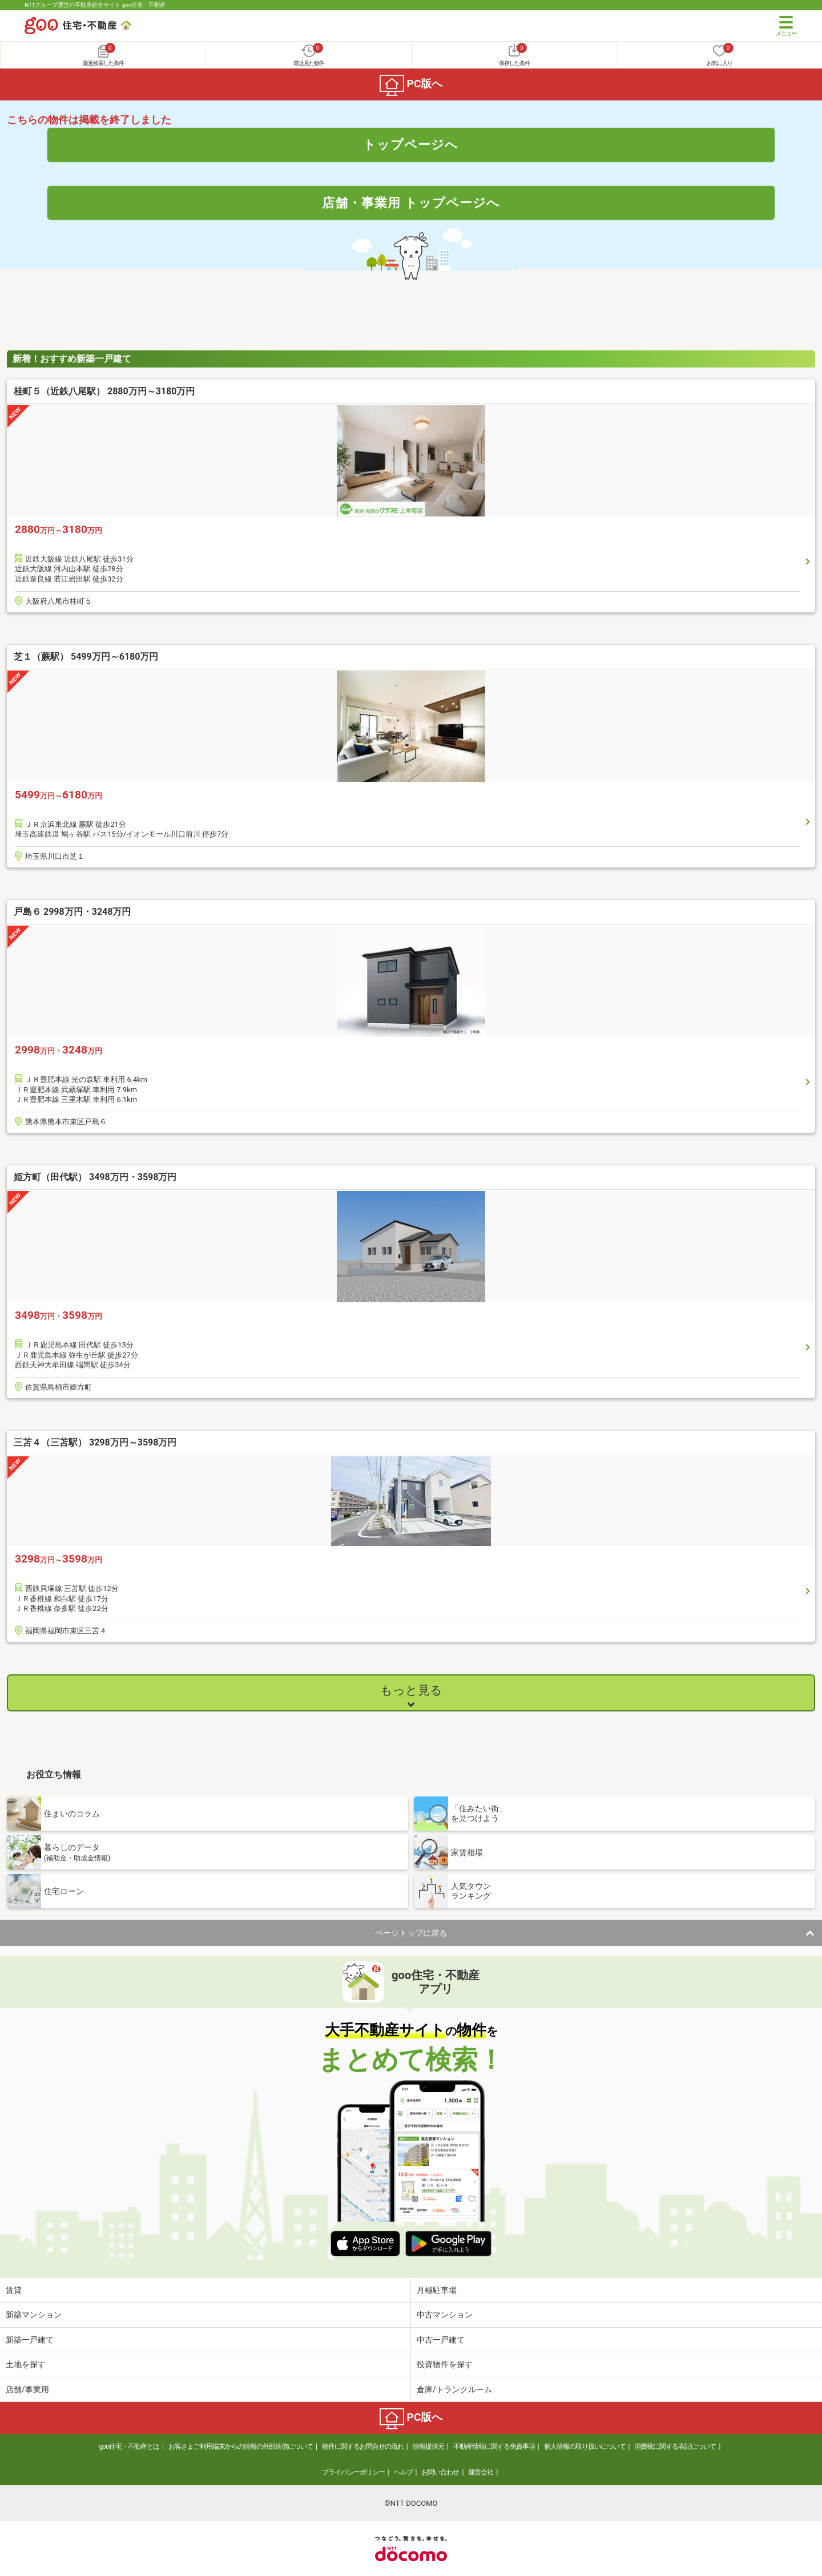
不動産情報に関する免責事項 (494, 2446)
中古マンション (445, 2314)
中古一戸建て (441, 2339)
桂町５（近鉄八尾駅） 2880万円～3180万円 (104, 391)
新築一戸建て (30, 2339)
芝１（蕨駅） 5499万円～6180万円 (86, 656)
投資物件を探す (445, 2364)
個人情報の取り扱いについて (585, 2446)
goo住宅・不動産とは (129, 2446)
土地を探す (26, 2364)
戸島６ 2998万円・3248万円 (72, 911)
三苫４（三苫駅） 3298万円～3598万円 (95, 1442)
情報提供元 (428, 2446)
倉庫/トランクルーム (454, 2389)
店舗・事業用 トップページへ (411, 202)
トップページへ (410, 144)
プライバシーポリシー (353, 2472)
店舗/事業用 (27, 2389)
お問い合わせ (440, 2472)
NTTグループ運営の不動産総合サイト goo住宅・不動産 (95, 5)
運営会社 (480, 2472)
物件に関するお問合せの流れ (363, 2446)
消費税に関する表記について (675, 2446)
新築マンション (34, 2314)
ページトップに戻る (411, 1932)
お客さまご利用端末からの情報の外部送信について (240, 2446)
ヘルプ (403, 2472)
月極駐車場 (437, 2290)
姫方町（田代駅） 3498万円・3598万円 (95, 1177)
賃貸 (14, 2290)
